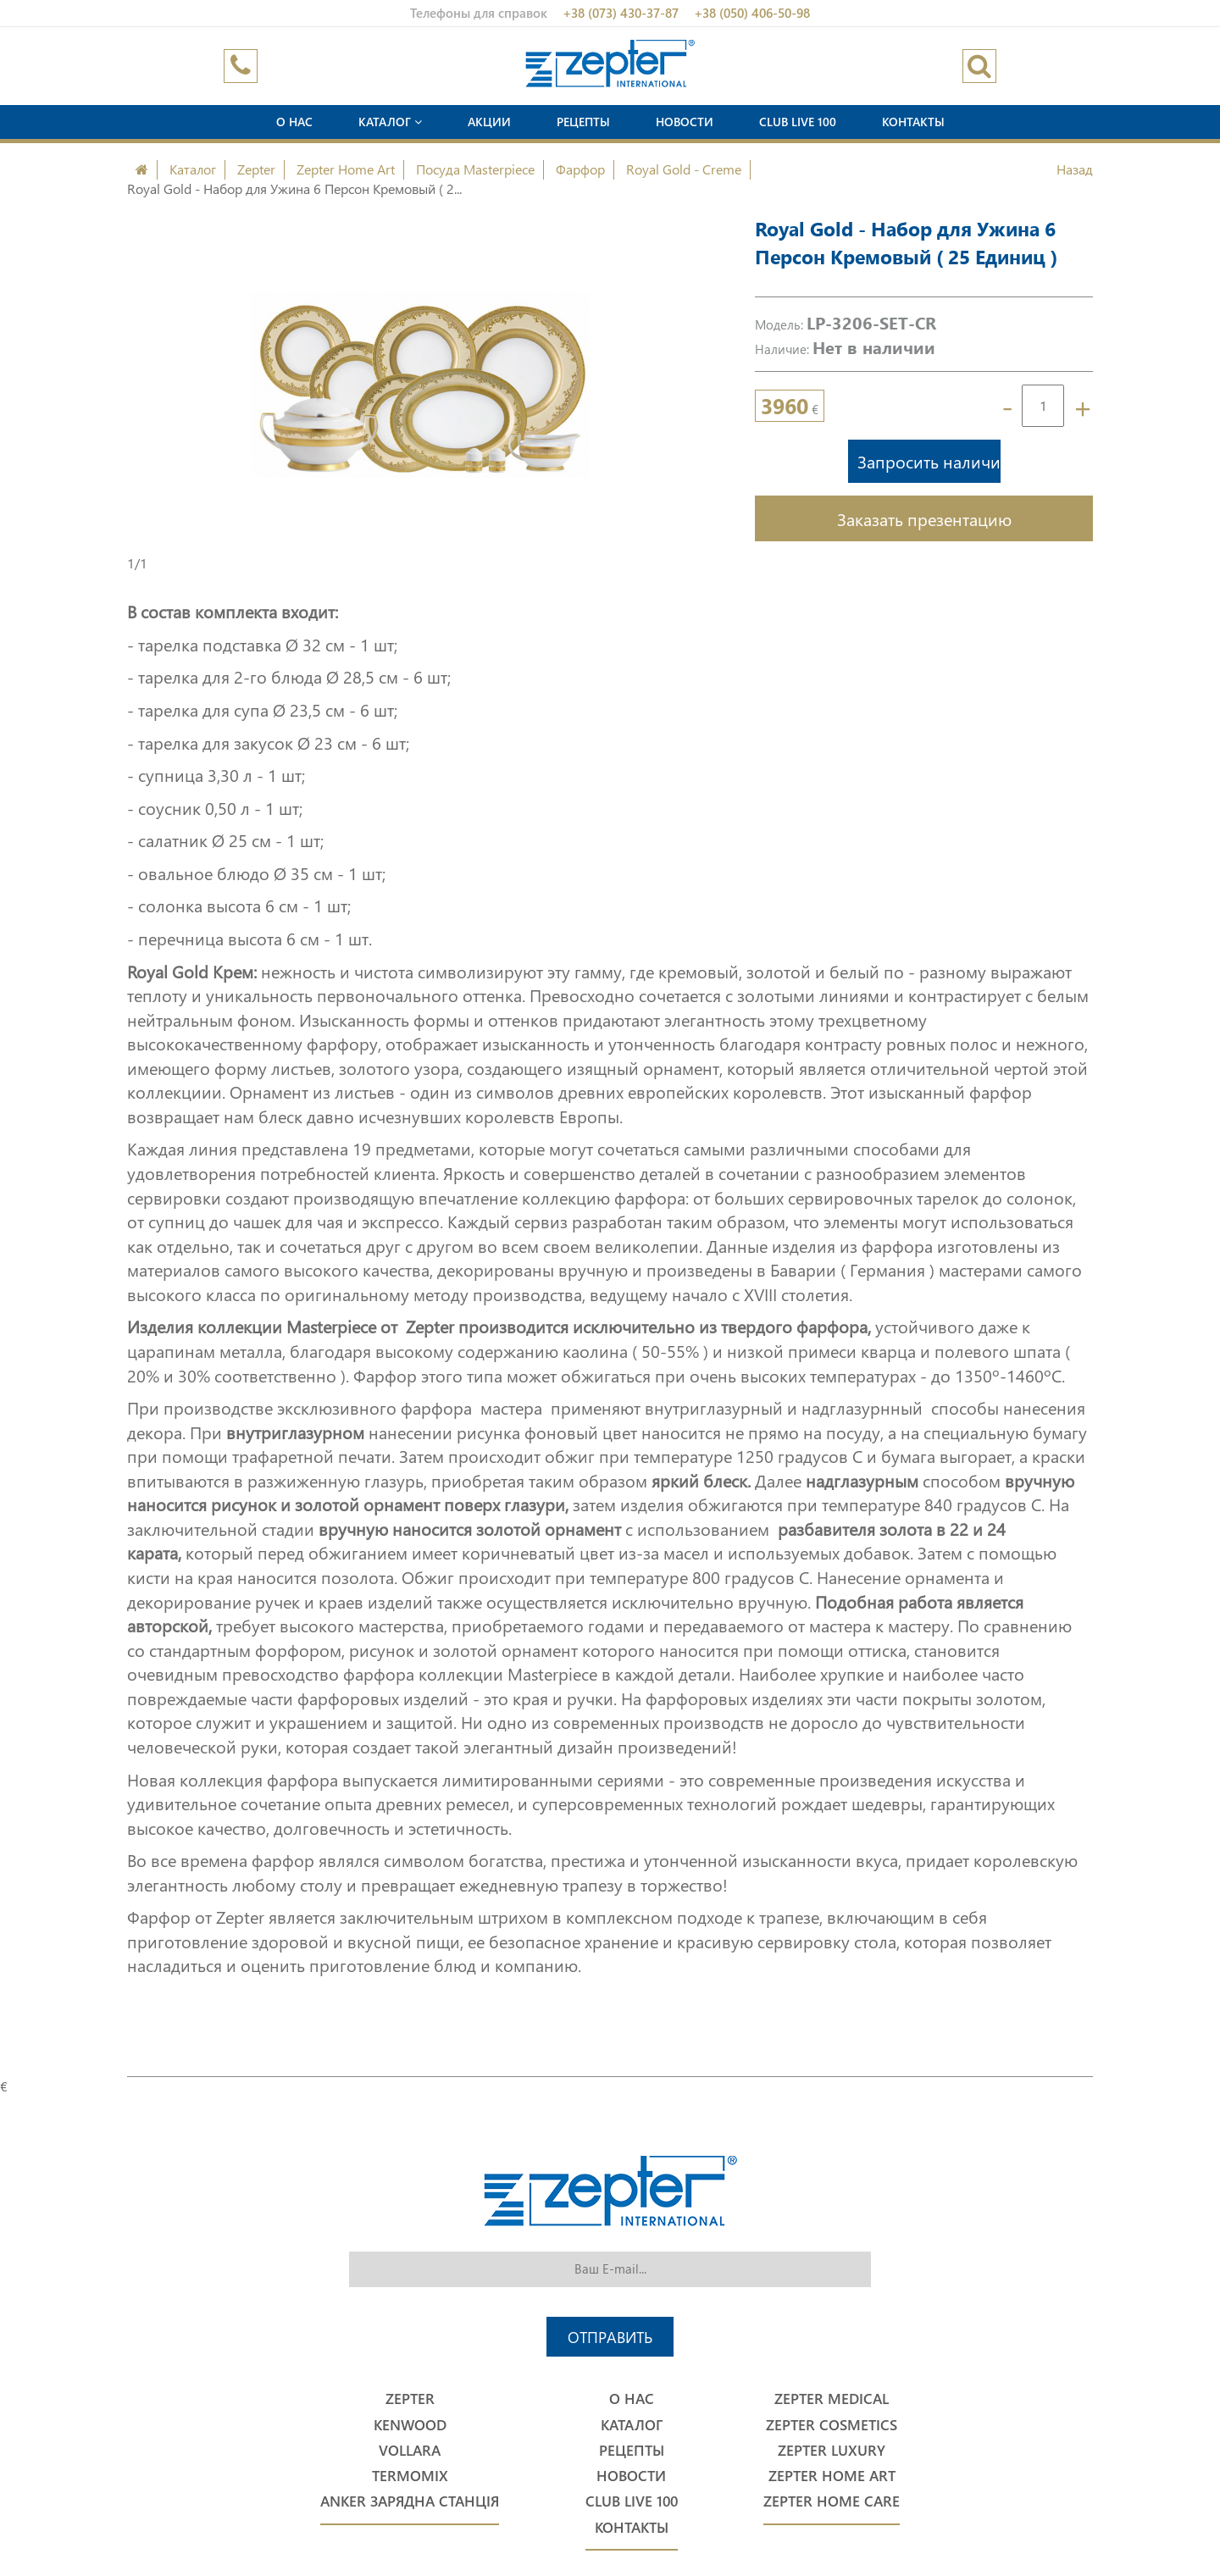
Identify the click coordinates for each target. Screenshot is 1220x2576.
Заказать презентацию (924, 518)
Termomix (410, 2475)
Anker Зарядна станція (409, 2501)
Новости (684, 122)
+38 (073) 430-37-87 (621, 12)
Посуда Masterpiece (475, 169)
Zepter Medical (831, 2398)
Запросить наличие (929, 461)
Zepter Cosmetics (831, 2425)
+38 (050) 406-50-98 (752, 12)
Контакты (913, 122)
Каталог (390, 122)
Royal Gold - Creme (683, 169)
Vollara (410, 2450)
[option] (420, 384)
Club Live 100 (797, 122)
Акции (489, 122)
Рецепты (583, 122)
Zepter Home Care (831, 2501)
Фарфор (580, 169)
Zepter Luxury (831, 2450)
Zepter (256, 169)
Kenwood (410, 2425)
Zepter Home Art (346, 169)
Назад (1074, 169)
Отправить (610, 2336)
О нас (294, 122)
